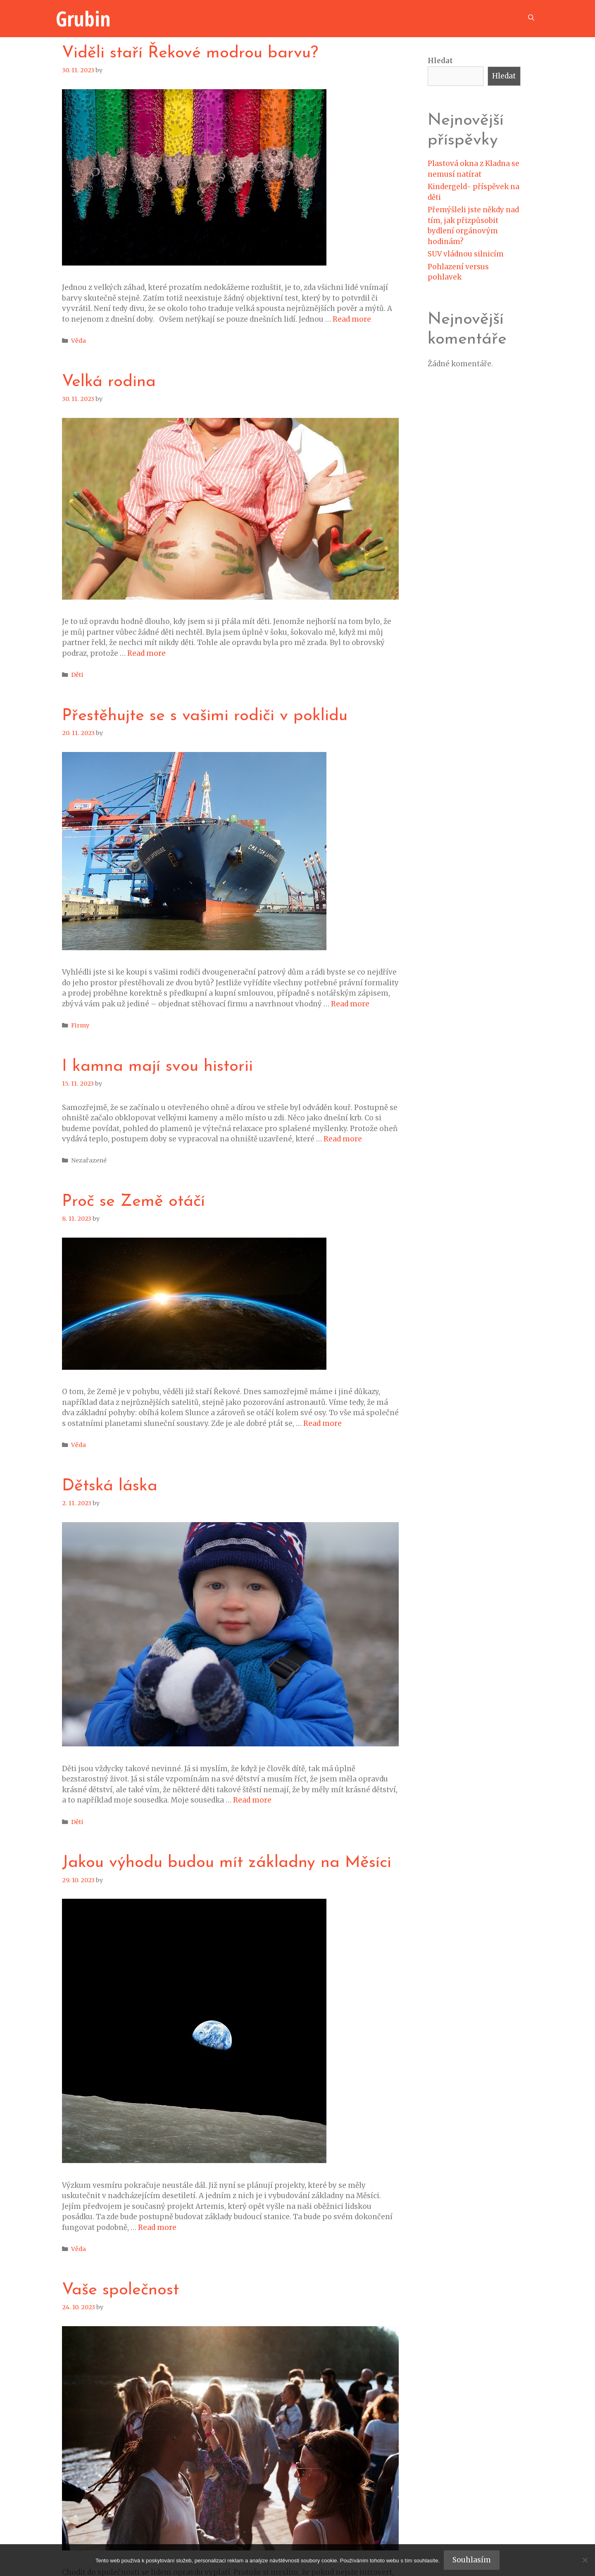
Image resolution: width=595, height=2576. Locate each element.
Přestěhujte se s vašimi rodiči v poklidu (204, 716)
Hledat (440, 60)
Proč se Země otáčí (133, 1201)
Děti (77, 674)
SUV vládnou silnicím (466, 254)
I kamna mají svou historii (157, 1066)
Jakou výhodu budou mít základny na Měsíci (226, 1863)
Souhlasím (471, 2559)
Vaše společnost (120, 2290)
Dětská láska (109, 1486)
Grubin (83, 19)
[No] (585, 2560)
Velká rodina (109, 382)
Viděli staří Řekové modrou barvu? (190, 53)
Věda (78, 340)
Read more (352, 319)
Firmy (80, 1025)
